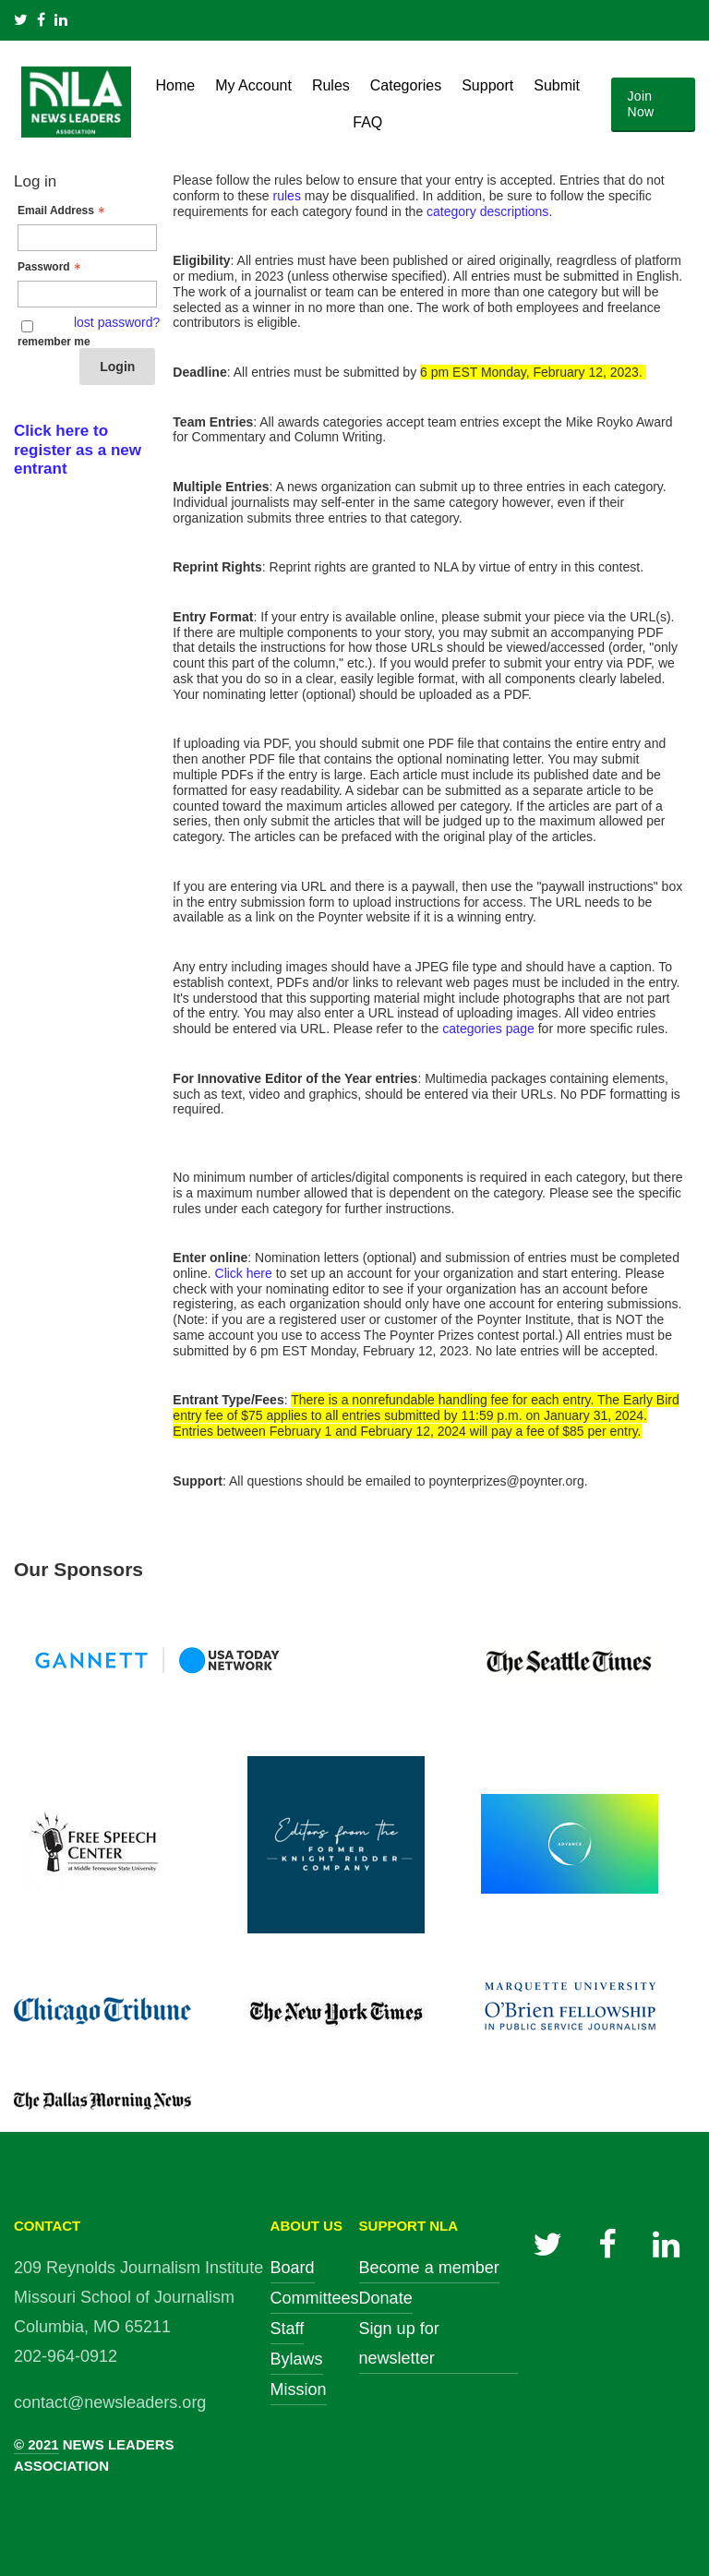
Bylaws (296, 2359)
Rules (331, 85)
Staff (287, 2328)
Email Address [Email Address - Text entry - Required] (63, 210)
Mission (298, 2389)
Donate (386, 2298)
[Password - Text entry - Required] (87, 294)
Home (176, 85)
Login (117, 366)
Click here (243, 1273)
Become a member (429, 2267)
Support (487, 85)
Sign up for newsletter (399, 2343)
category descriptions (487, 211)
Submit (557, 85)
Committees (314, 2298)
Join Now (641, 104)
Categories (405, 85)
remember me (54, 341)
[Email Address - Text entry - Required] (87, 237)
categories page (488, 1028)
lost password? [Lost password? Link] (117, 322)
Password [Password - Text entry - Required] (51, 266)
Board (292, 2267)
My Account (253, 85)
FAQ (367, 122)
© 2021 (36, 2444)
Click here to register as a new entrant (77, 449)
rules (287, 195)
